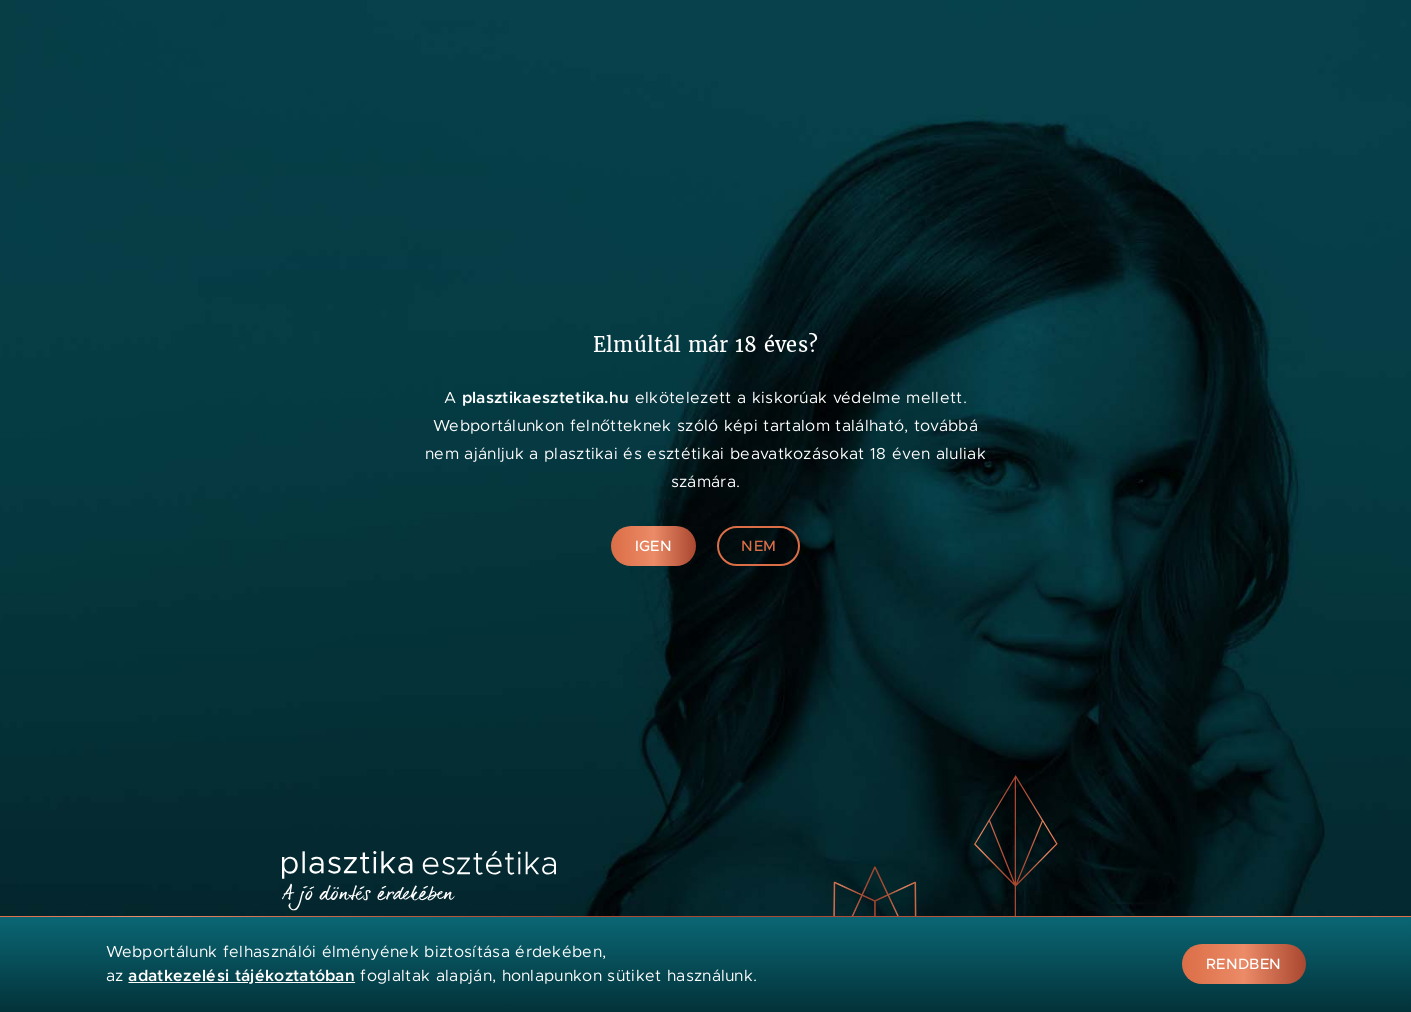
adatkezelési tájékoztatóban (241, 975)
